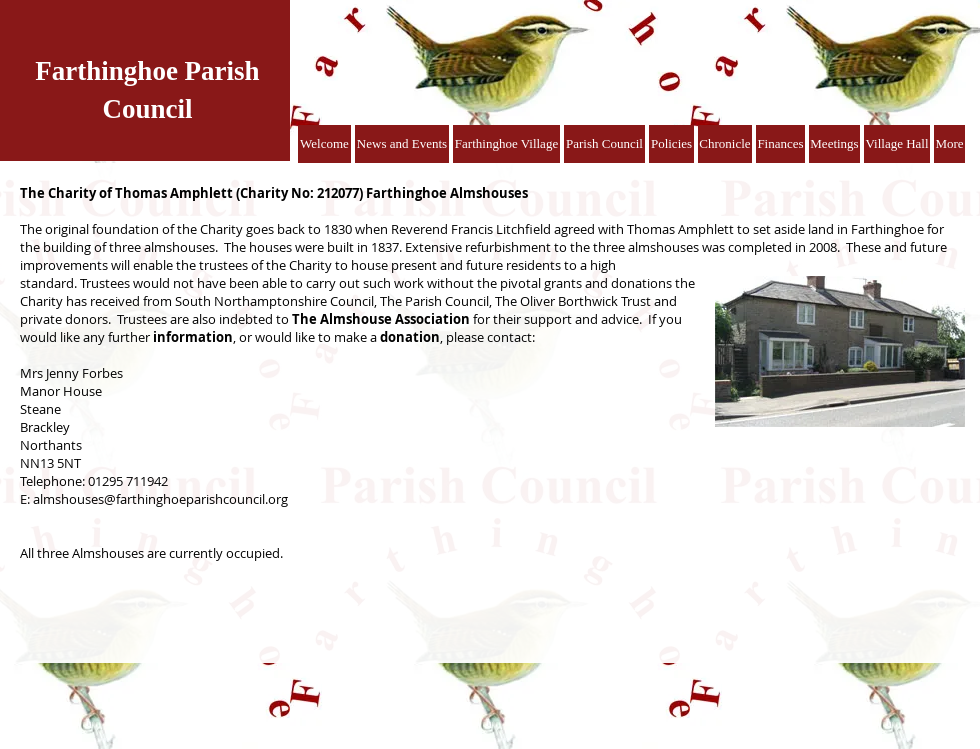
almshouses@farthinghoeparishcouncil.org (160, 499)
